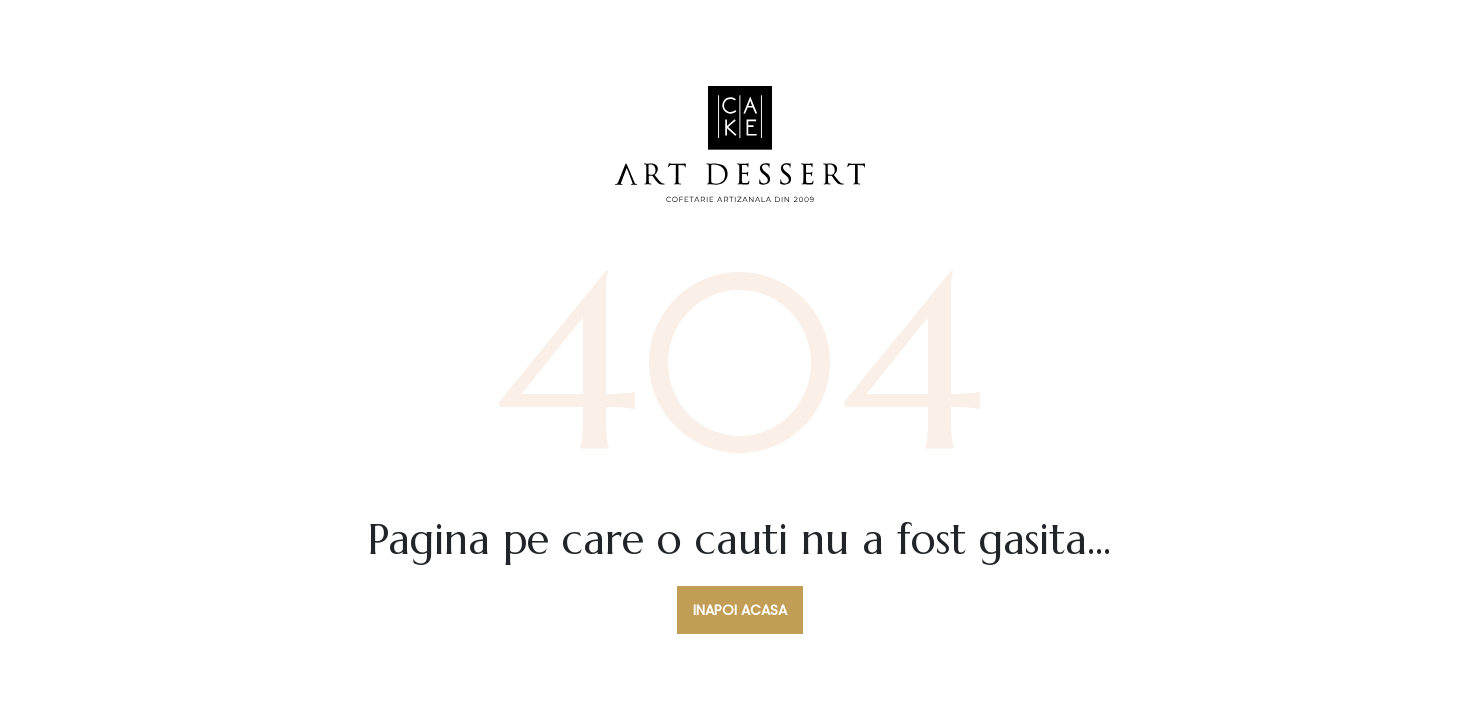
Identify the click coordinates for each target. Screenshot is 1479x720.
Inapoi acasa (740, 610)
